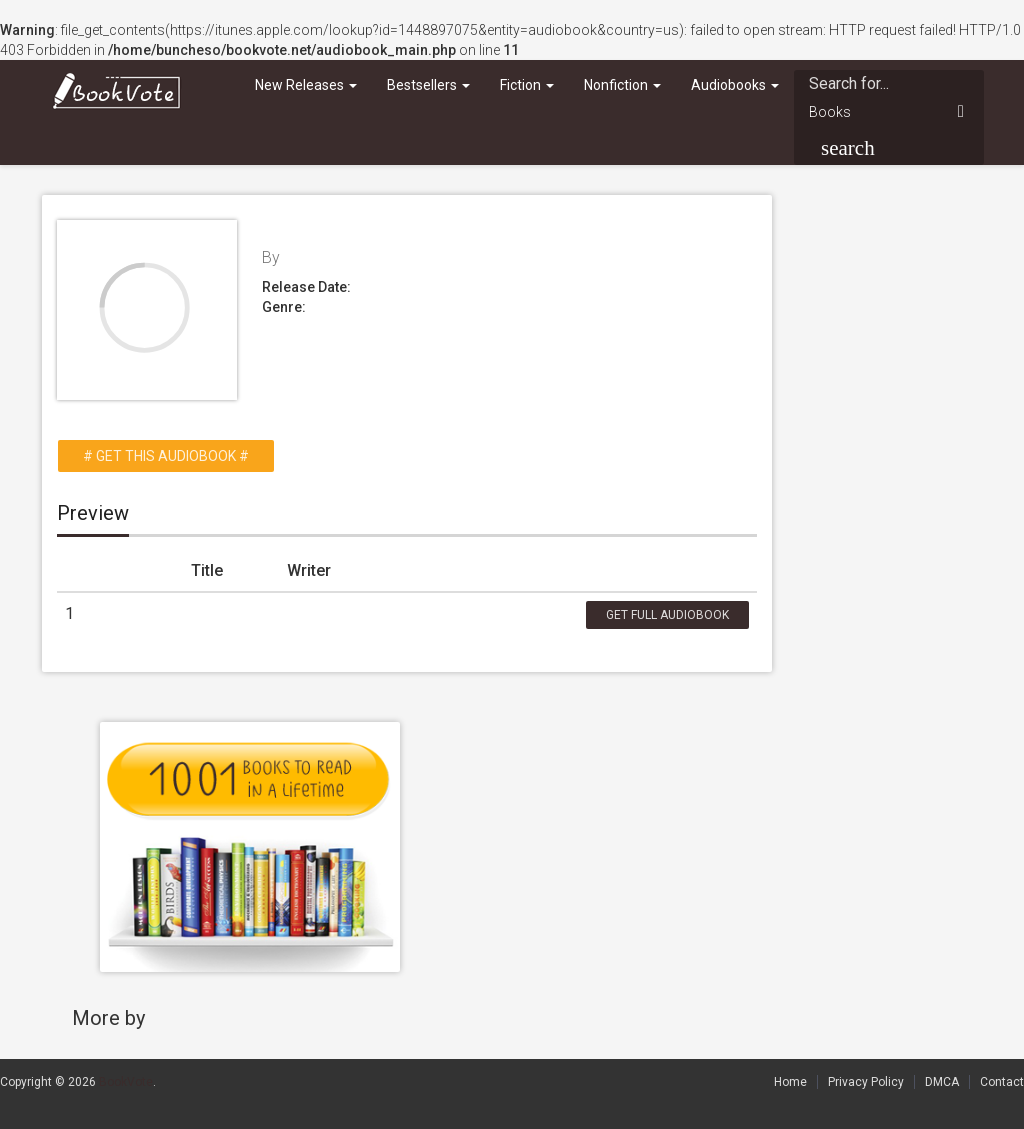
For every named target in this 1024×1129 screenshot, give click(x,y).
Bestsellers (428, 85)
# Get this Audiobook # (166, 456)
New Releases (306, 85)
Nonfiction (622, 85)
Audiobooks (735, 85)
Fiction (527, 85)
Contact (1002, 1082)
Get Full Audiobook (667, 615)
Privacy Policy (866, 1082)
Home (790, 1082)
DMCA (942, 1082)
